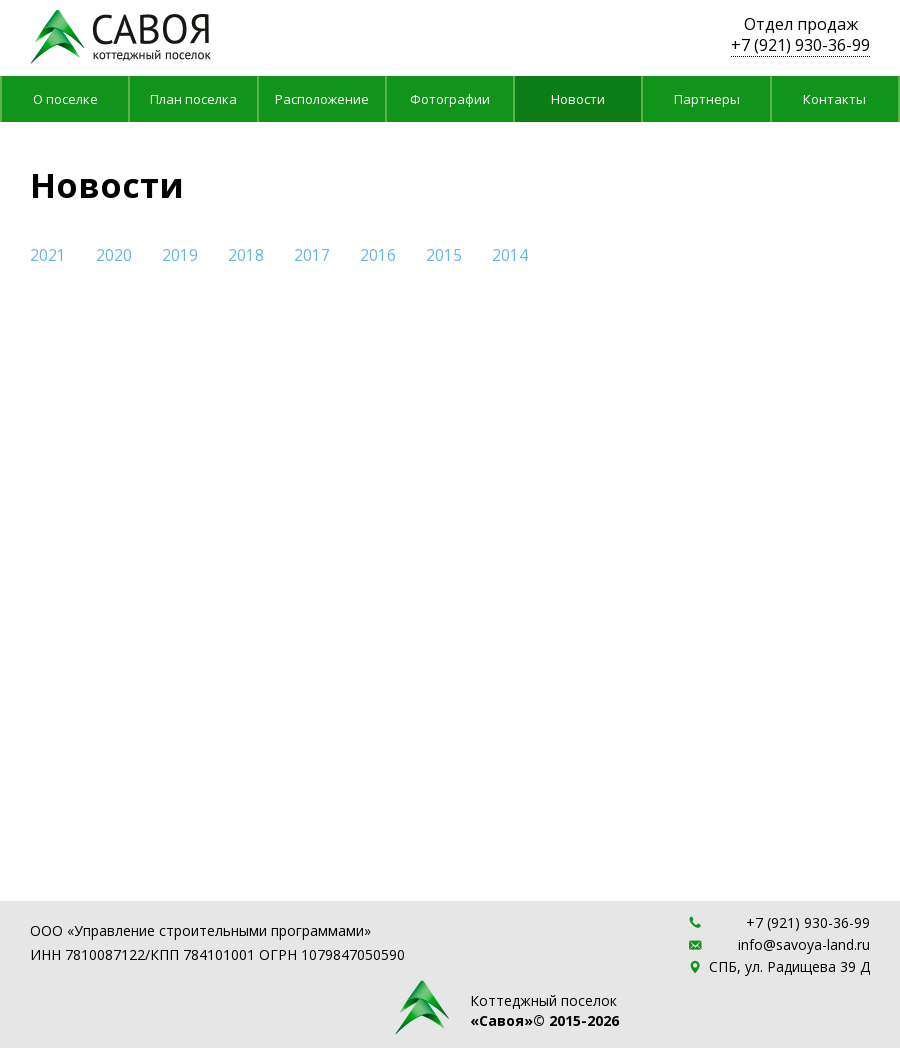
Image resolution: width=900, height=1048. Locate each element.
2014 (510, 256)
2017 (312, 256)
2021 (48, 256)
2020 (114, 256)
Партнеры (707, 99)
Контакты (834, 99)
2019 (180, 256)
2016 (378, 256)
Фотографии (450, 99)
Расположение (322, 99)
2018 (246, 256)
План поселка (193, 99)
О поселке (65, 99)
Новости (578, 99)
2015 (444, 256)
